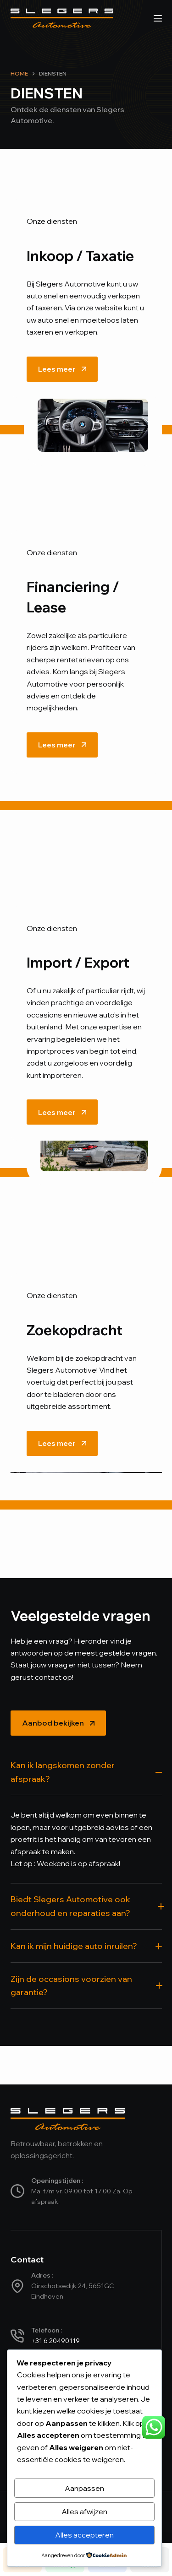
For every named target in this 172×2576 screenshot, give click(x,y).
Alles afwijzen (84, 2511)
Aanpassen (84, 2488)
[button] (86, 1777)
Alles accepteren (84, 2534)
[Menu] (158, 18)
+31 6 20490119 (55, 2341)
